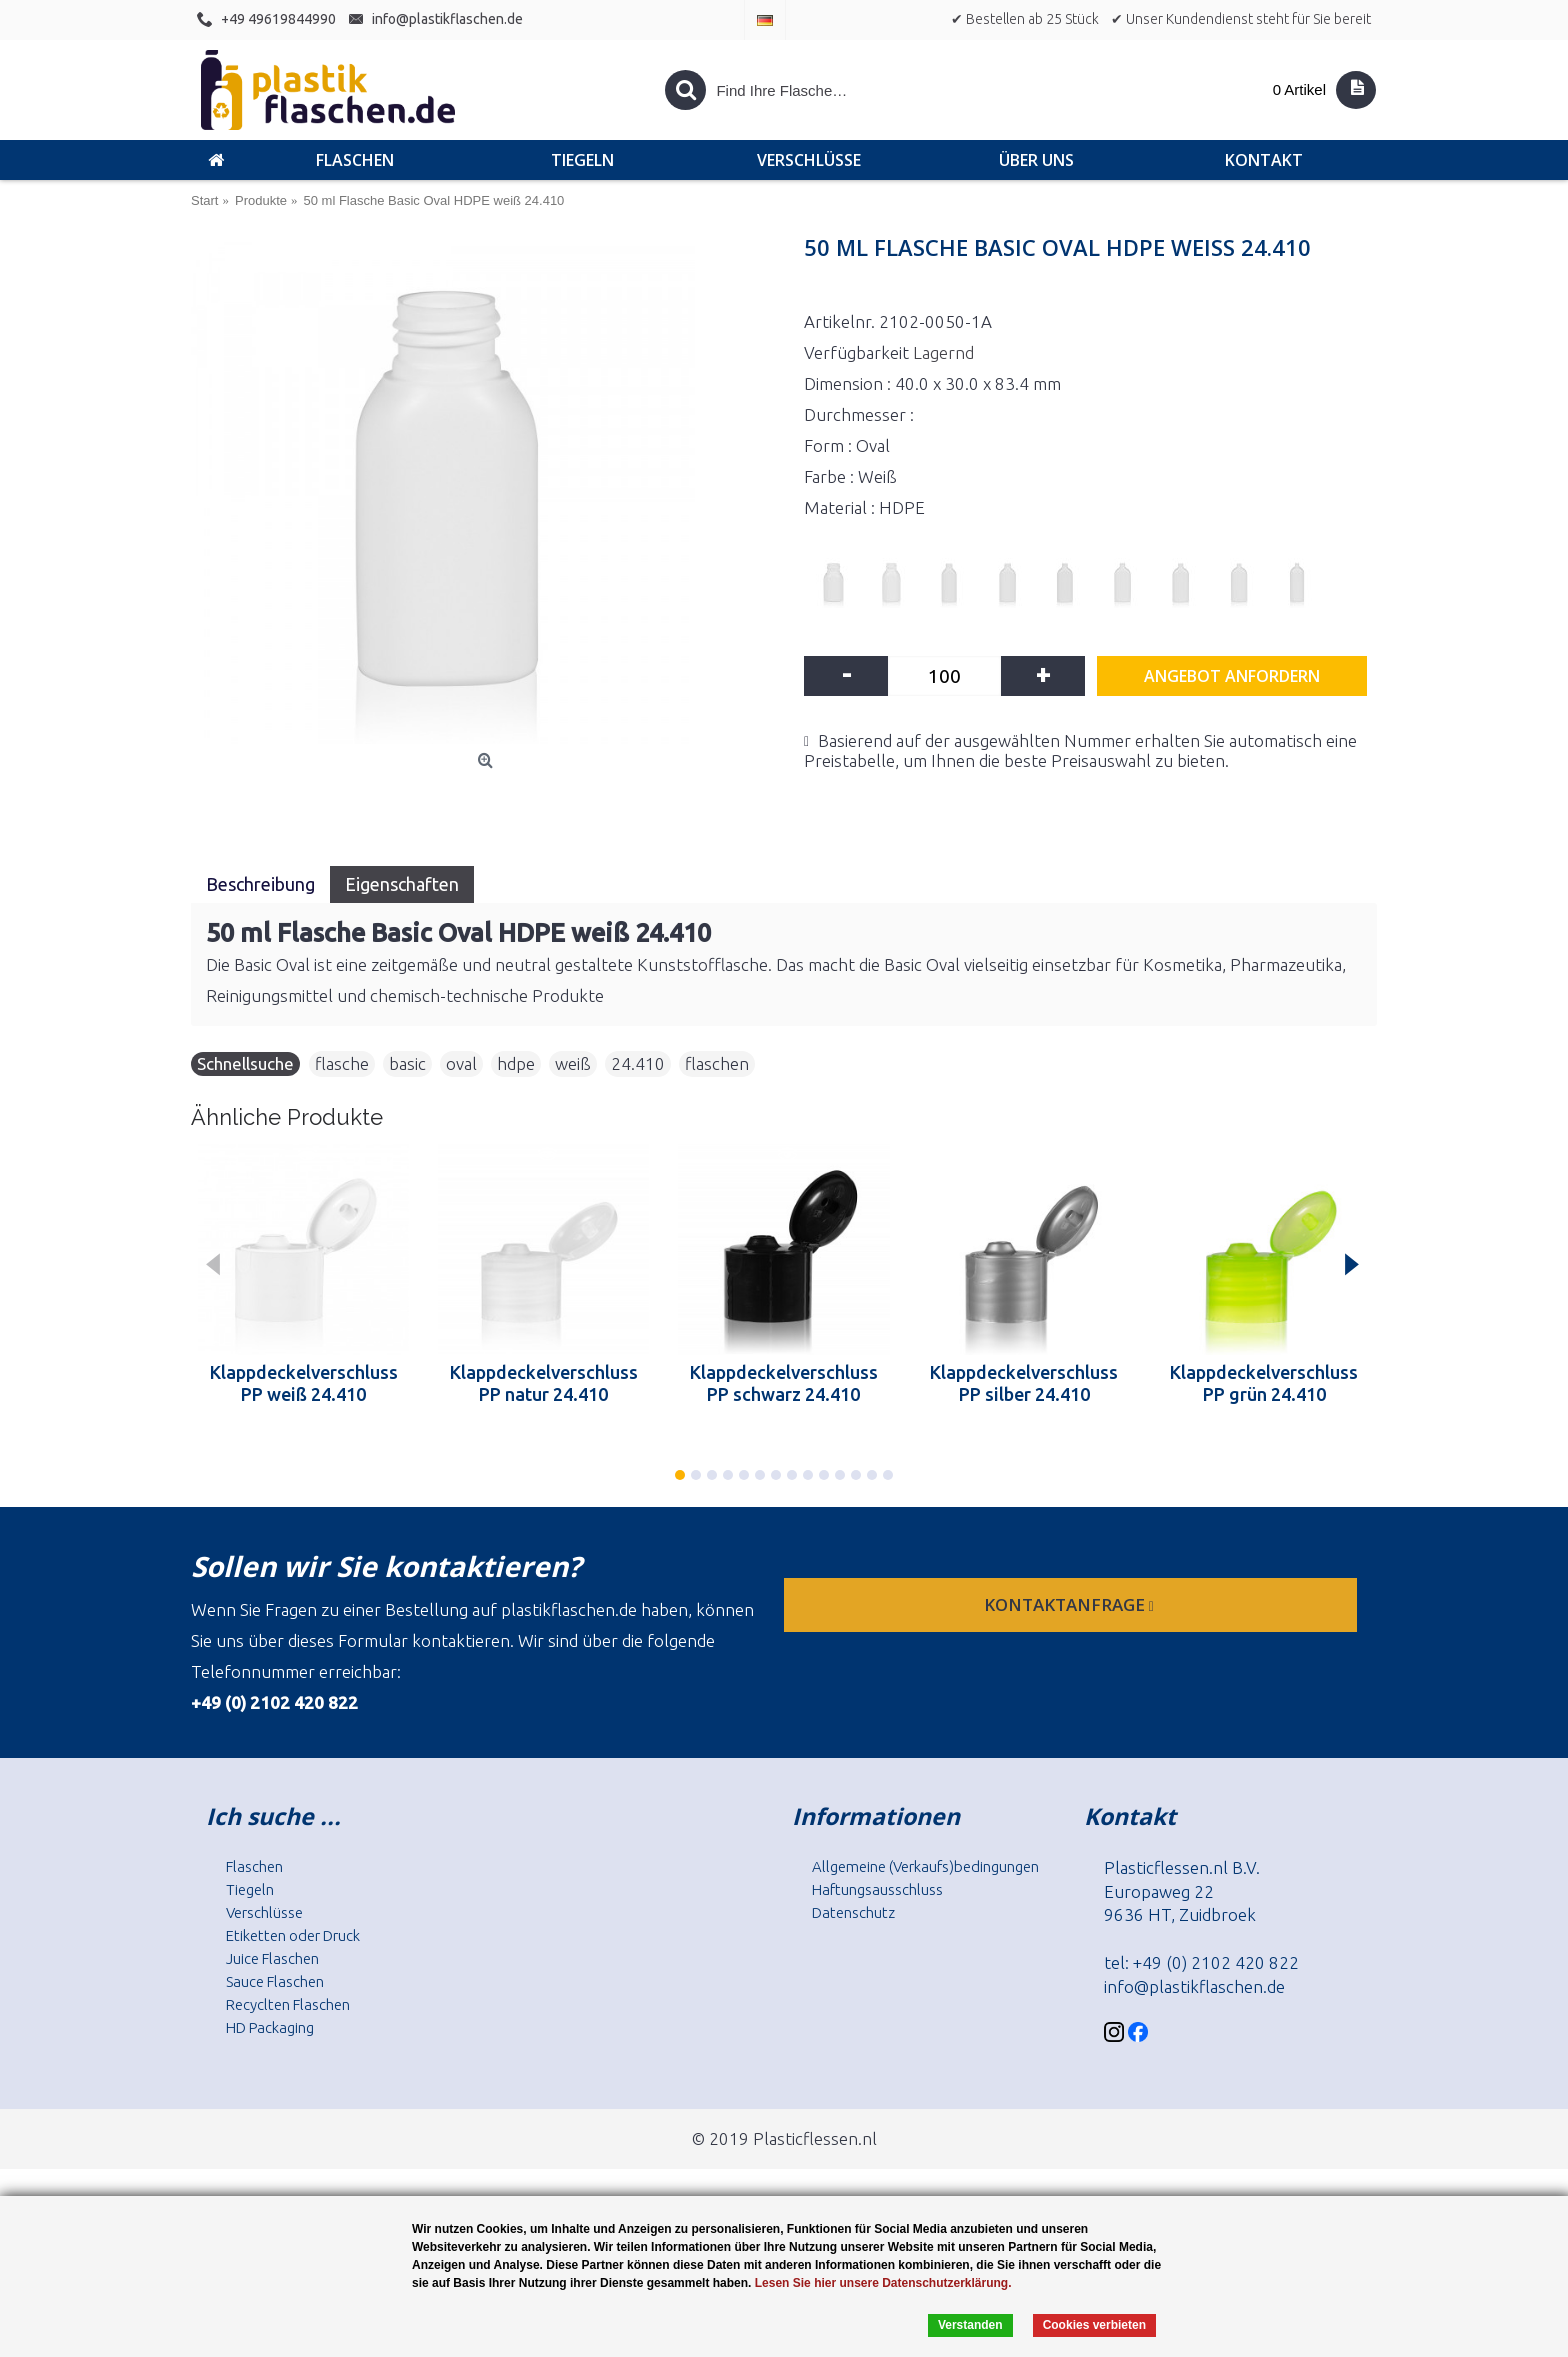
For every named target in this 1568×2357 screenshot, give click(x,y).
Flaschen (254, 1866)
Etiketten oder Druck (293, 1935)
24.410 (638, 1063)
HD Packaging (270, 2027)
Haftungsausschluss (877, 1889)
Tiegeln (250, 1889)
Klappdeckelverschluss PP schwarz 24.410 (784, 1383)
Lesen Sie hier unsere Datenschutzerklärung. (883, 2283)
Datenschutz (853, 1912)
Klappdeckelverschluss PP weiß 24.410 (304, 1383)
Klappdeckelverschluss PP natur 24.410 (544, 1383)
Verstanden (970, 2325)
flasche (342, 1063)
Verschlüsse (264, 1912)
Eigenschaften (402, 884)
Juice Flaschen (272, 1958)
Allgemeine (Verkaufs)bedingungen (925, 1866)
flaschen (717, 1063)
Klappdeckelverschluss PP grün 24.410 (1264, 1383)
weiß (573, 1063)
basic (407, 1063)
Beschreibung (260, 884)
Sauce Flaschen (275, 1981)
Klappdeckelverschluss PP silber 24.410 (1024, 1383)
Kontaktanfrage (1071, 1604)
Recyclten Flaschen (288, 2004)
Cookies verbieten (1094, 2325)
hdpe (516, 1063)
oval (461, 1063)
